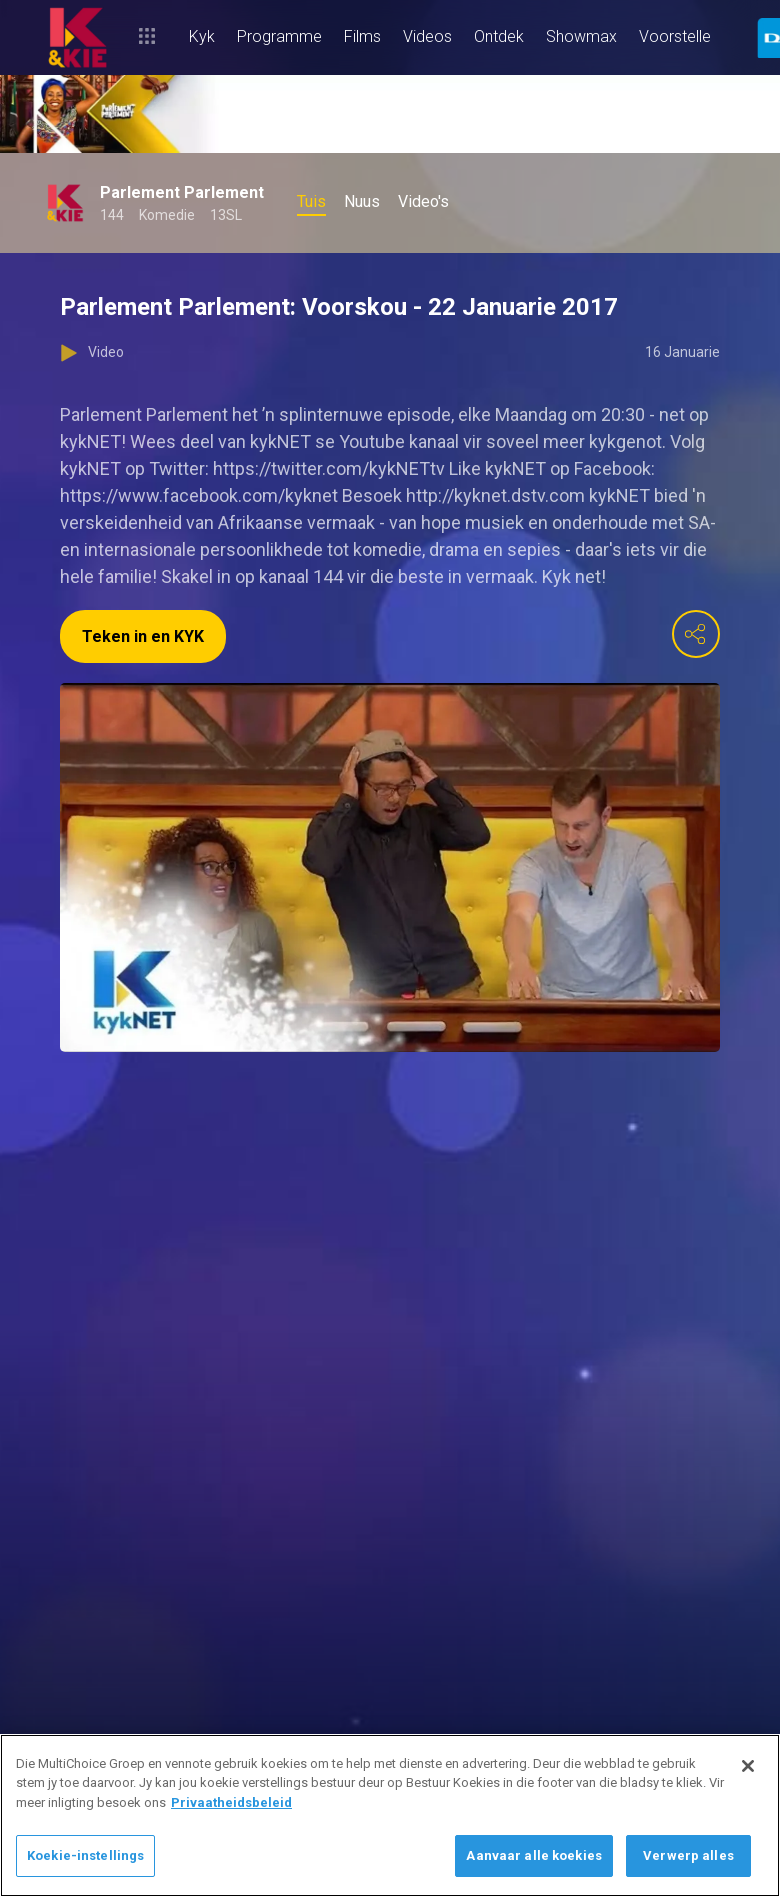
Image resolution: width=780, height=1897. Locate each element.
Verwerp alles (688, 1855)
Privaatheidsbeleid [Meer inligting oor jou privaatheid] (231, 1802)
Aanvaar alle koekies (534, 1855)
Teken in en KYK (143, 636)
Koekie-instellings (85, 1855)
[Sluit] (748, 1766)
